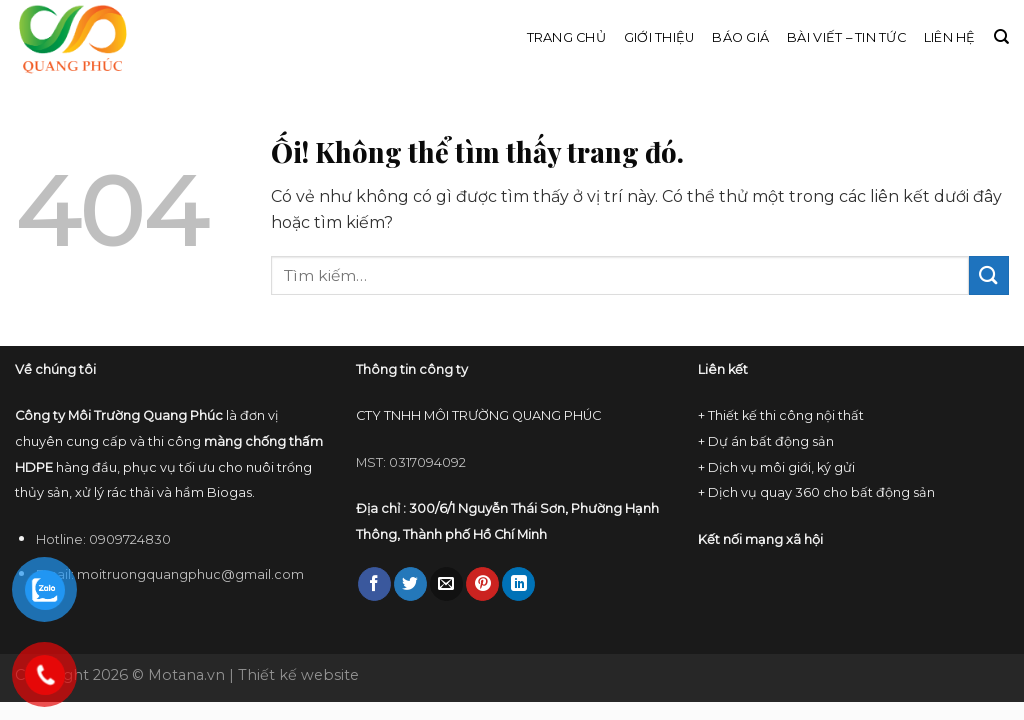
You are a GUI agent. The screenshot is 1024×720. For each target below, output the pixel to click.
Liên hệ (950, 37)
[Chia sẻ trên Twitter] (410, 584)
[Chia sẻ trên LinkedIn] (518, 584)
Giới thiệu (659, 37)
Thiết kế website (298, 675)
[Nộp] (989, 275)
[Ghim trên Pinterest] (482, 584)
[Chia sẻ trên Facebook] (374, 584)
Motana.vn (186, 675)
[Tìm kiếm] (1001, 37)
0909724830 (130, 539)
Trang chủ (566, 37)
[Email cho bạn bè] (446, 584)
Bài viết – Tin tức (846, 37)
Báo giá (740, 37)
